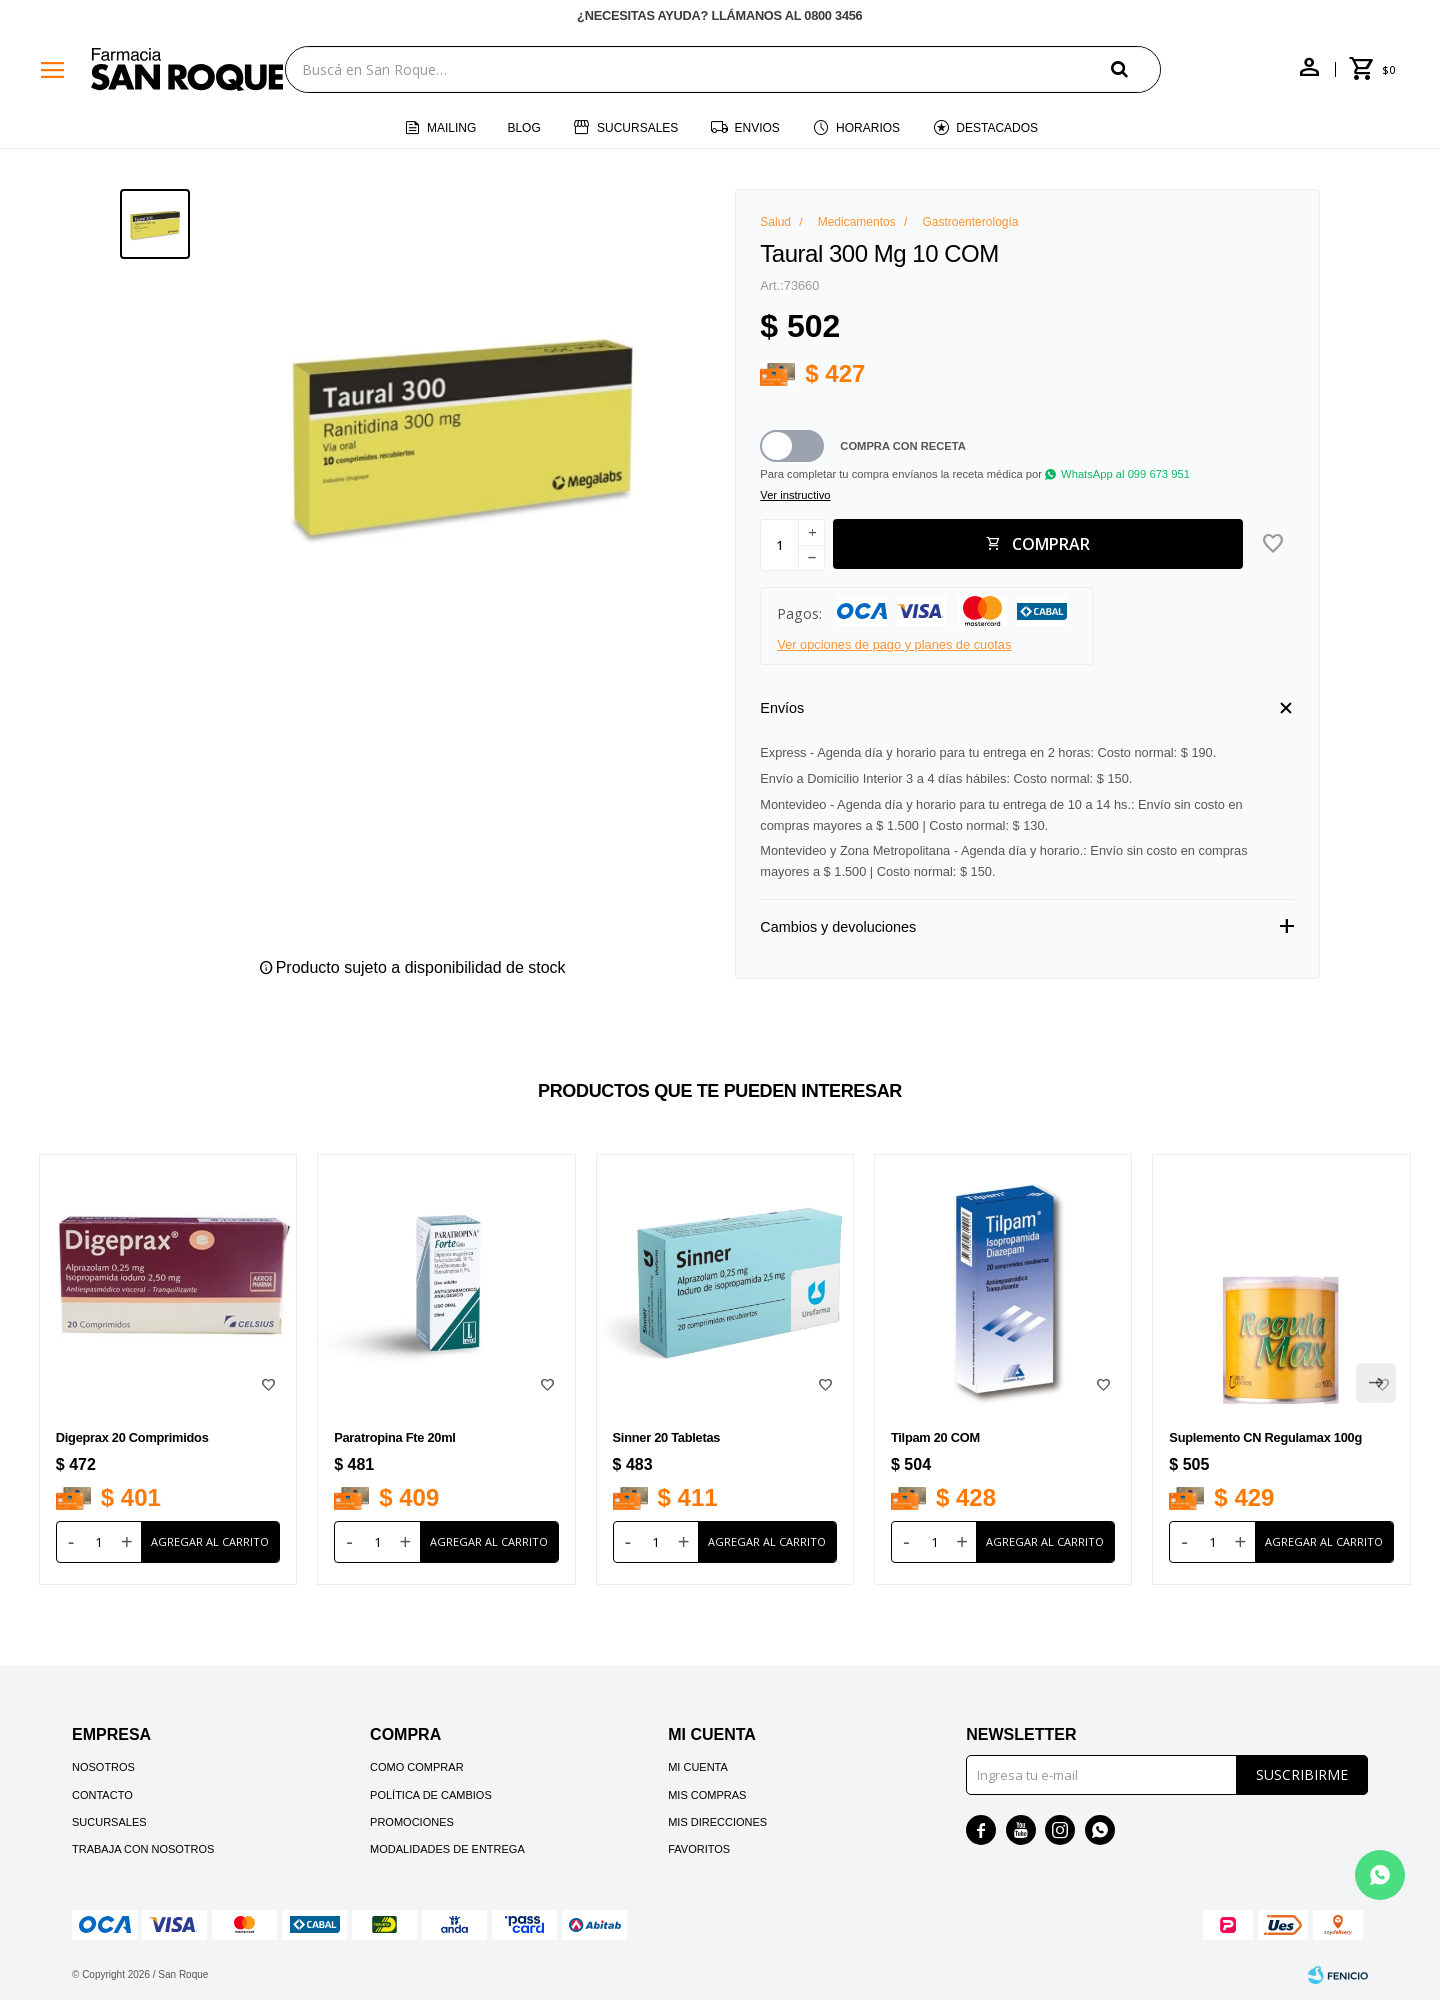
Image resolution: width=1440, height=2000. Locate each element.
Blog (523, 128)
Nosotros (103, 1767)
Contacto (102, 1795)
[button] (1136, 68)
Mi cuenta (698, 1767)
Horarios (868, 128)
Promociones (412, 1822)
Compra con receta (903, 446)
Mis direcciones (717, 1822)
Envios (757, 128)
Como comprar (417, 1767)
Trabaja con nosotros (143, 1849)
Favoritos (699, 1849)
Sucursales (637, 128)
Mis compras (707, 1795)
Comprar (1051, 544)
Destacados (997, 128)
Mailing (451, 128)
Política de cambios (431, 1795)
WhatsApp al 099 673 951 (1125, 474)
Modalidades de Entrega (447, 1849)
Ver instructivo (795, 495)
